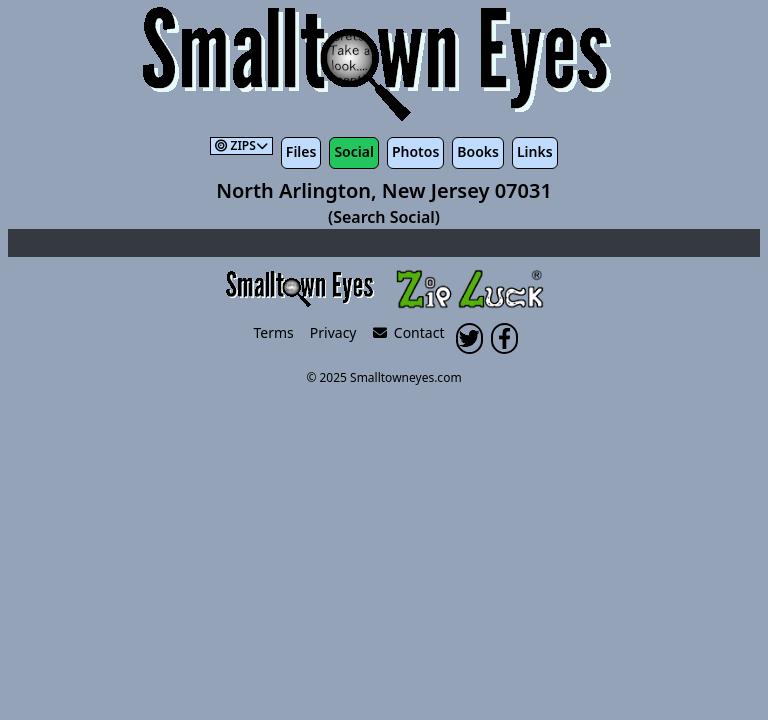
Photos (415, 151)
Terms (274, 332)
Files (301, 151)
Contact (409, 332)
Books (478, 151)
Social (353, 151)
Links (535, 151)
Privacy (333, 332)
